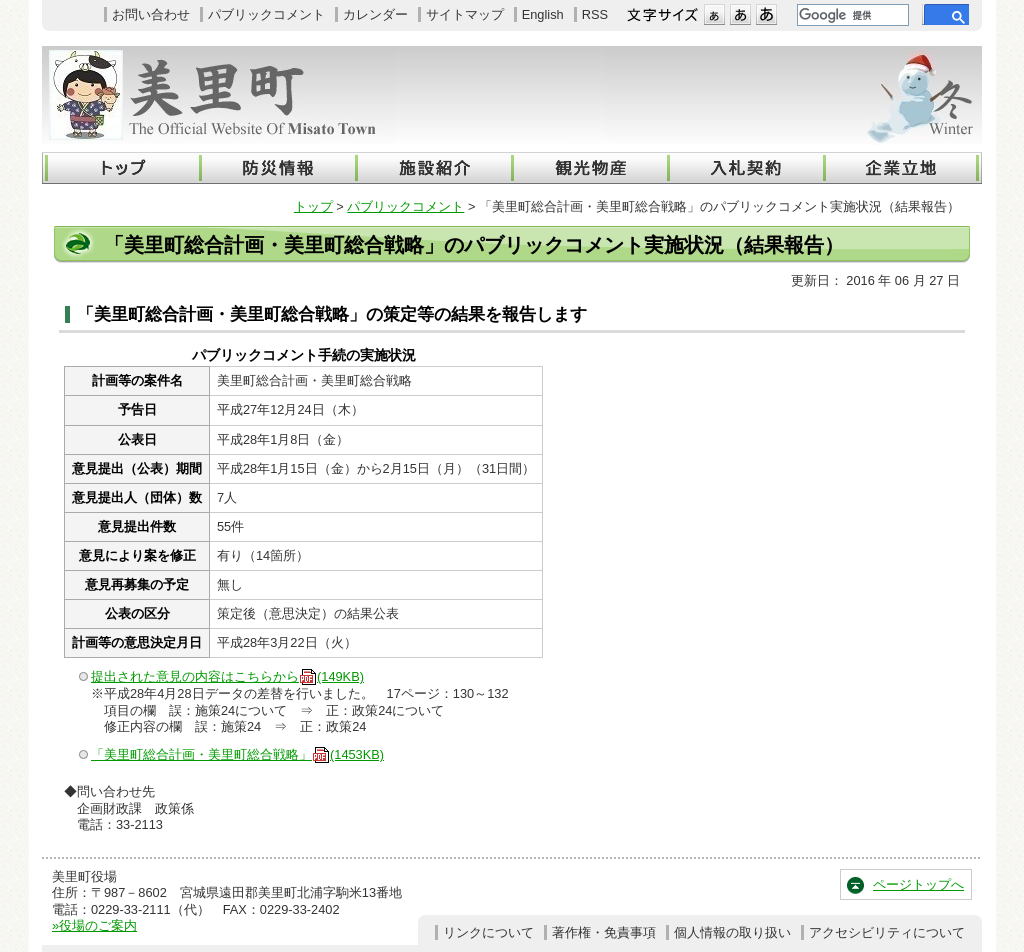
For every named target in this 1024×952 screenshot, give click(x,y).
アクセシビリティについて (887, 932)
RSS (595, 14)
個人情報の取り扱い (732, 932)
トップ (313, 206)
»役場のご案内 (94, 925)
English (543, 14)
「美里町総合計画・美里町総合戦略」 (237, 754)
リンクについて (488, 932)
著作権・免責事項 (604, 932)
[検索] (851, 15)
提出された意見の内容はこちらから (227, 676)
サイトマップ (465, 14)
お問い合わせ (151, 14)
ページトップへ (918, 884)
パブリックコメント (266, 14)
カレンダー (375, 14)
